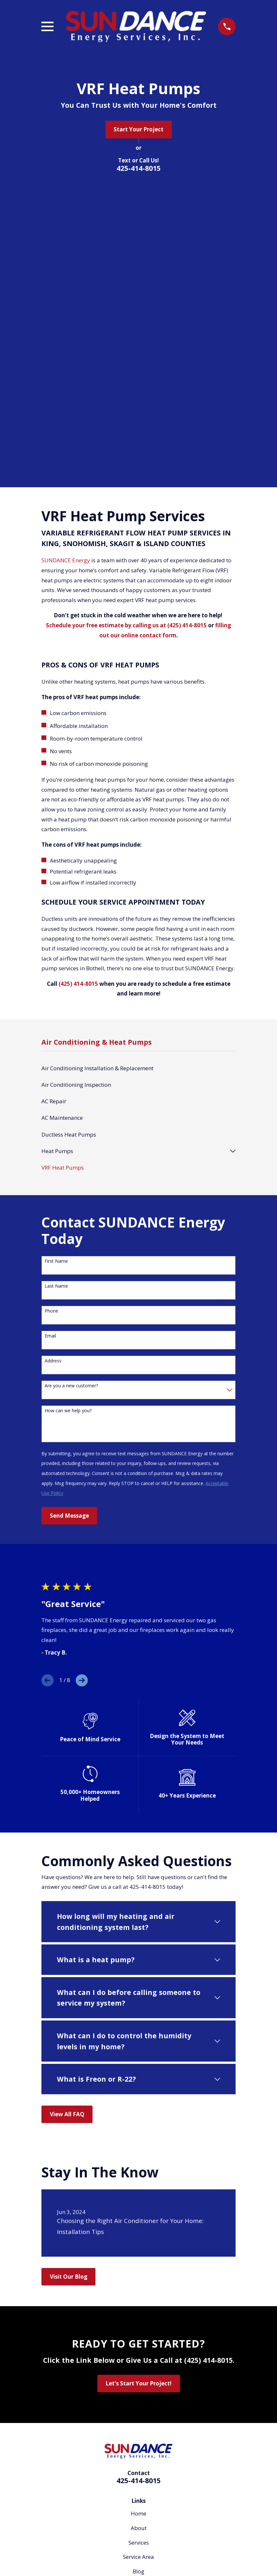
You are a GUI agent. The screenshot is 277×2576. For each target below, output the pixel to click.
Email (50, 1059)
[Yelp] (147, 2539)
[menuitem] (138, 791)
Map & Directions (138, 2387)
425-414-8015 (138, 168)
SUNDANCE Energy (65, 283)
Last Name (56, 1009)
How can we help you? (68, 1133)
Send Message (69, 1238)
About (139, 2250)
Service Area (138, 2279)
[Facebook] (130, 2539)
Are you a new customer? (71, 1108)
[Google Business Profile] (114, 2539)
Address (53, 1083)
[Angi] (163, 2539)
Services (138, 2265)
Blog (138, 2294)
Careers (138, 2308)
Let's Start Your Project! (138, 2106)
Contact (138, 2323)
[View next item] (82, 1403)
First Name (56, 984)
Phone (51, 1034)
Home (138, 2236)
